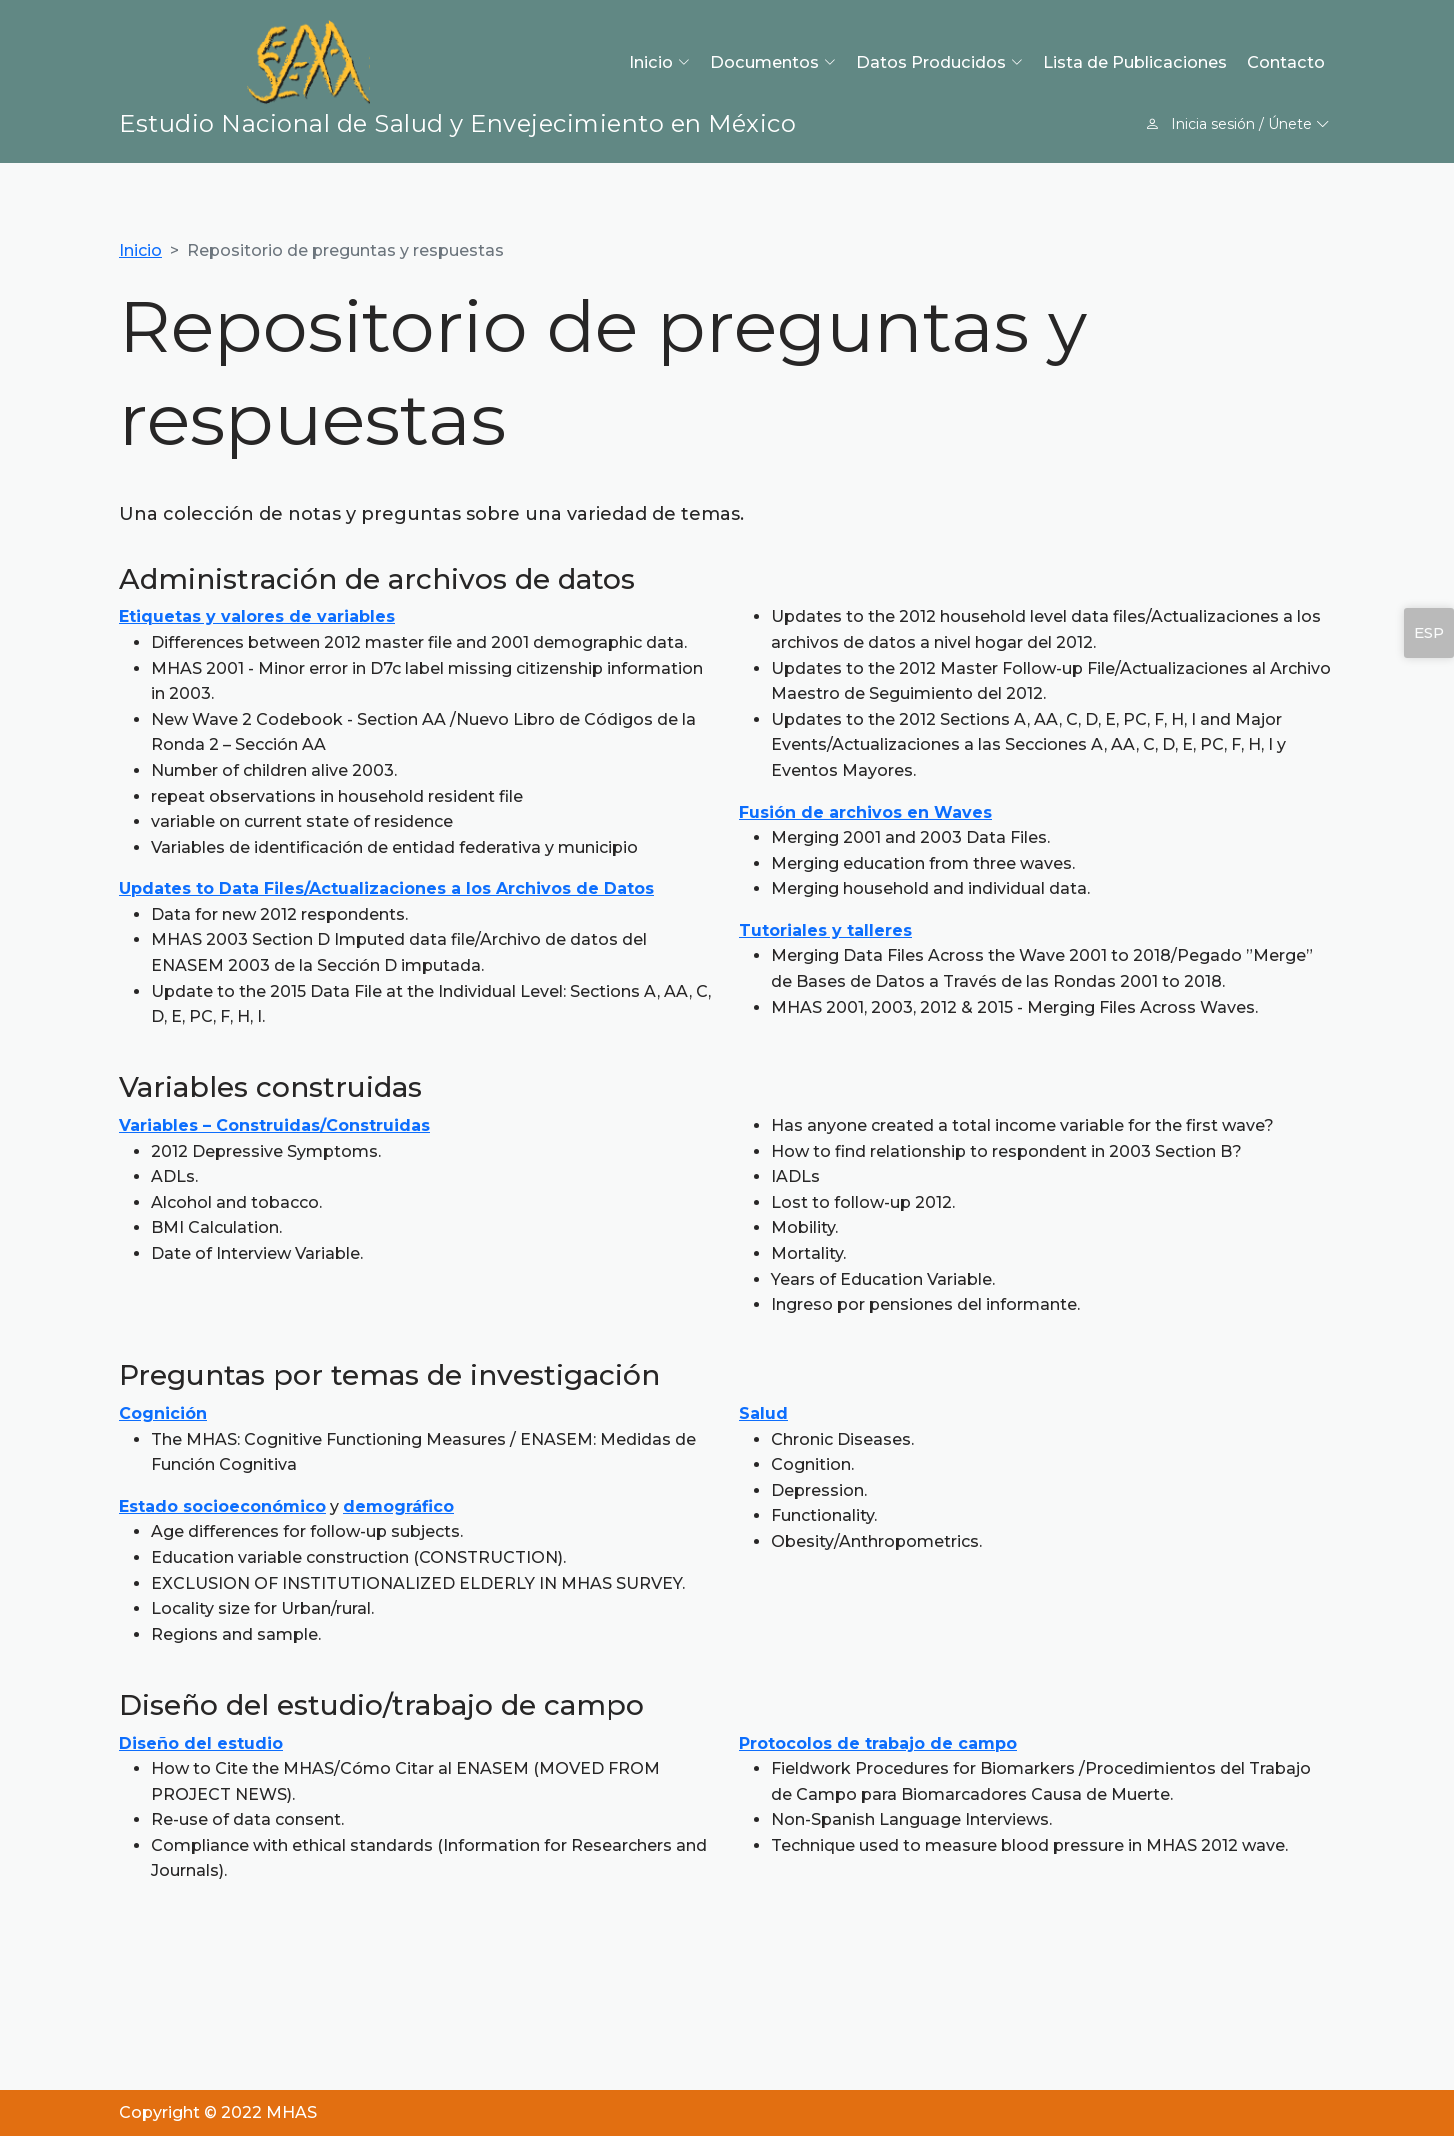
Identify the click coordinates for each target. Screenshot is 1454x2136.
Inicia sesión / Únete (1237, 124)
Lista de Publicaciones (1135, 62)
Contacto (1286, 62)
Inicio (140, 250)
